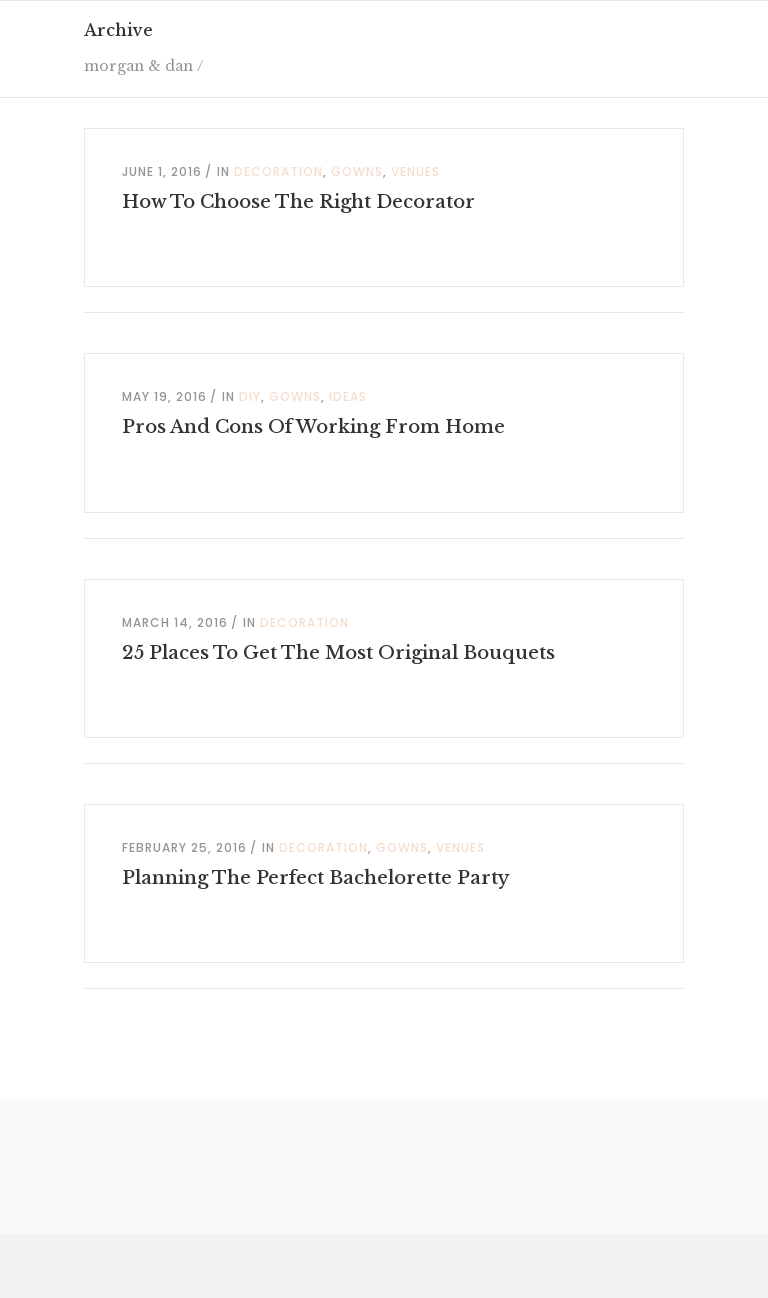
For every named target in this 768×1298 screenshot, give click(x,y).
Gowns (357, 171)
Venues (415, 171)
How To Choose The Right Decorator (298, 202)
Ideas (348, 396)
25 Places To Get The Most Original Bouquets (338, 653)
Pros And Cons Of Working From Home (313, 427)
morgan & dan (138, 66)
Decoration (278, 171)
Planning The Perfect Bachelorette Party (315, 878)
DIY (250, 396)
